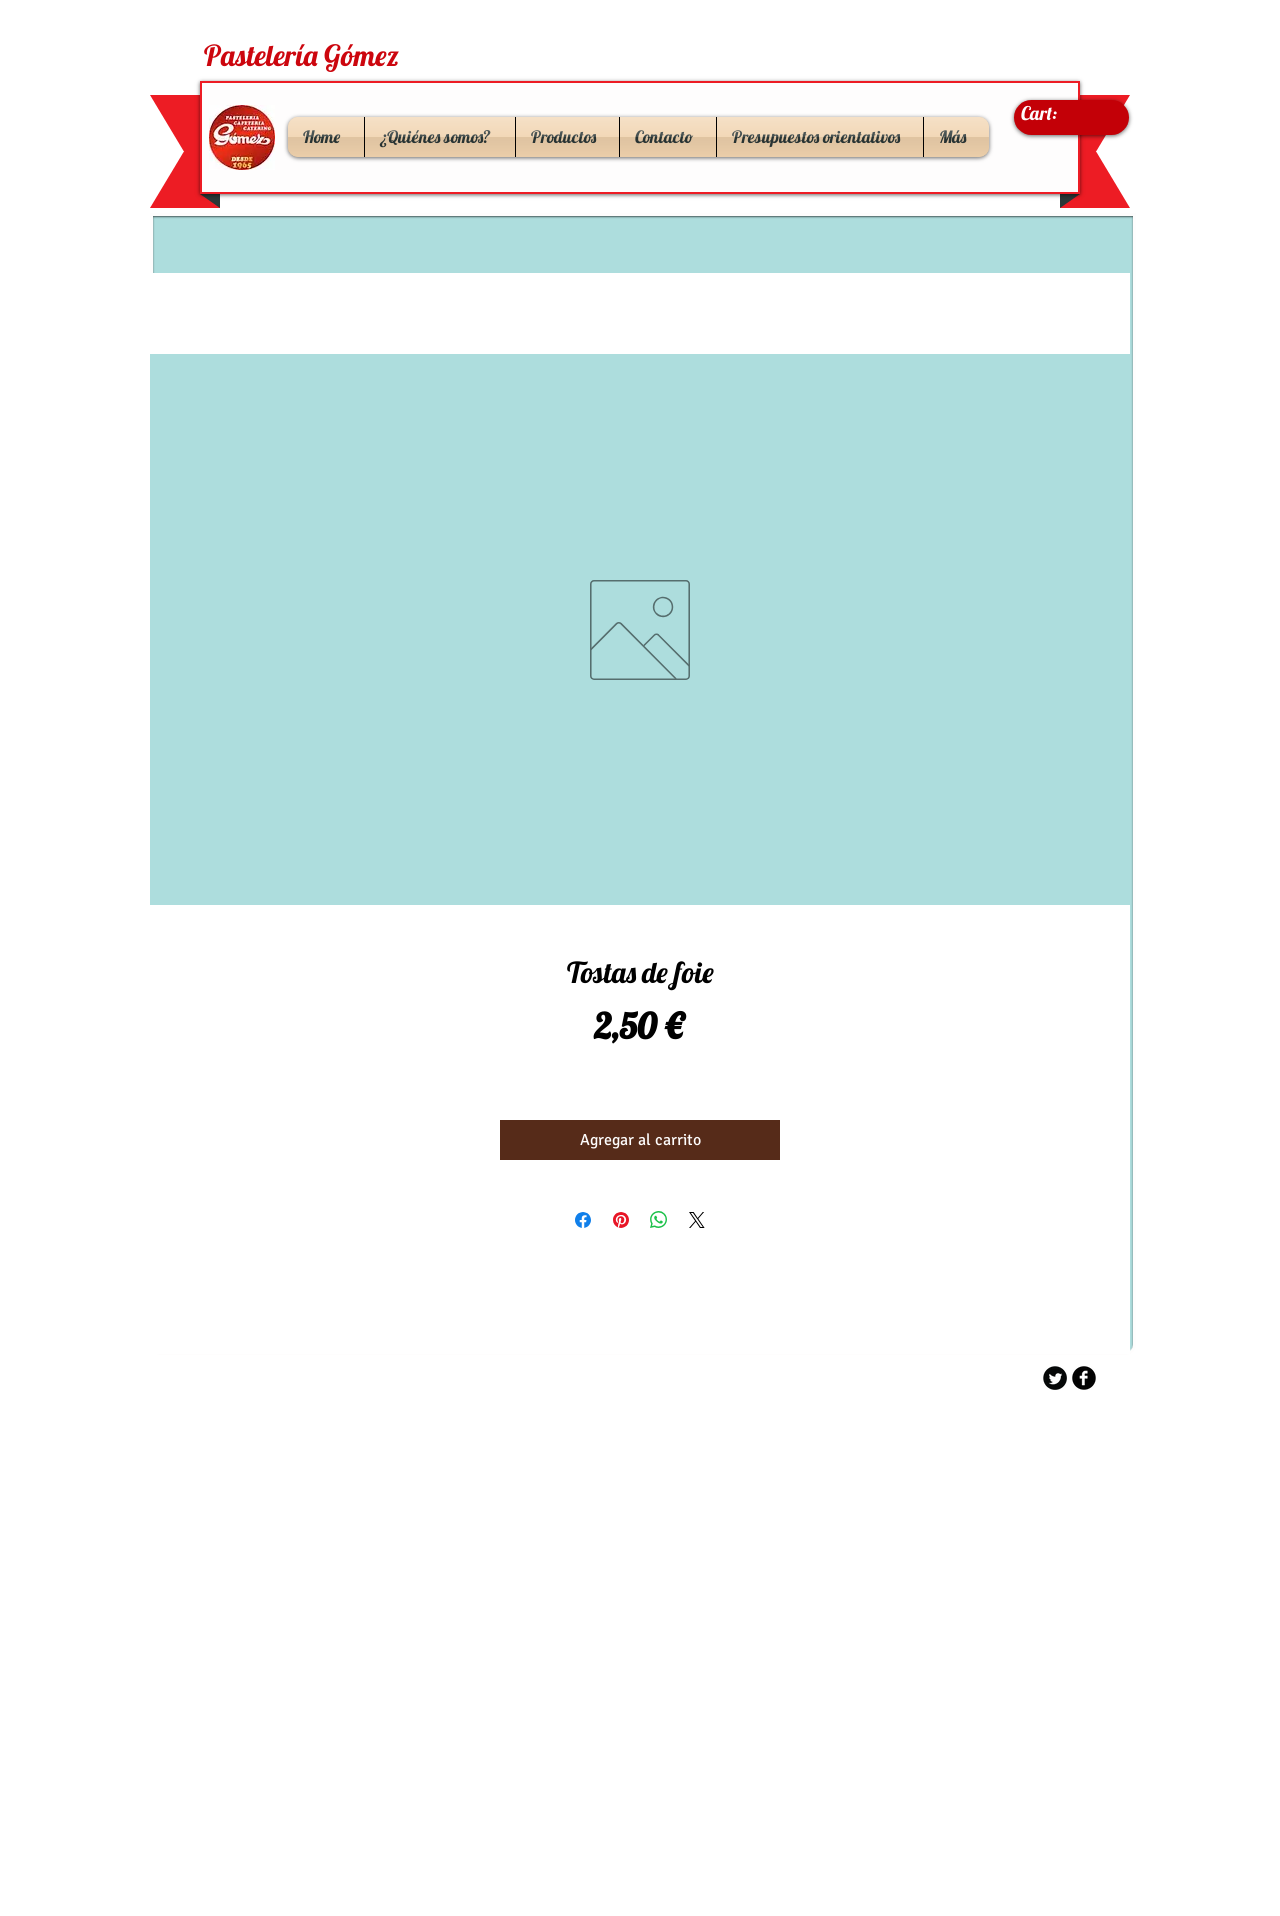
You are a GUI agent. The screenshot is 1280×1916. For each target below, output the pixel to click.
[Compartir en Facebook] (583, 1220)
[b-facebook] (1084, 1378)
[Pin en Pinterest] (621, 1220)
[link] (1059, 114)
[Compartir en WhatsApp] (659, 1220)
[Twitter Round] (1055, 1378)
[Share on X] (697, 1220)
